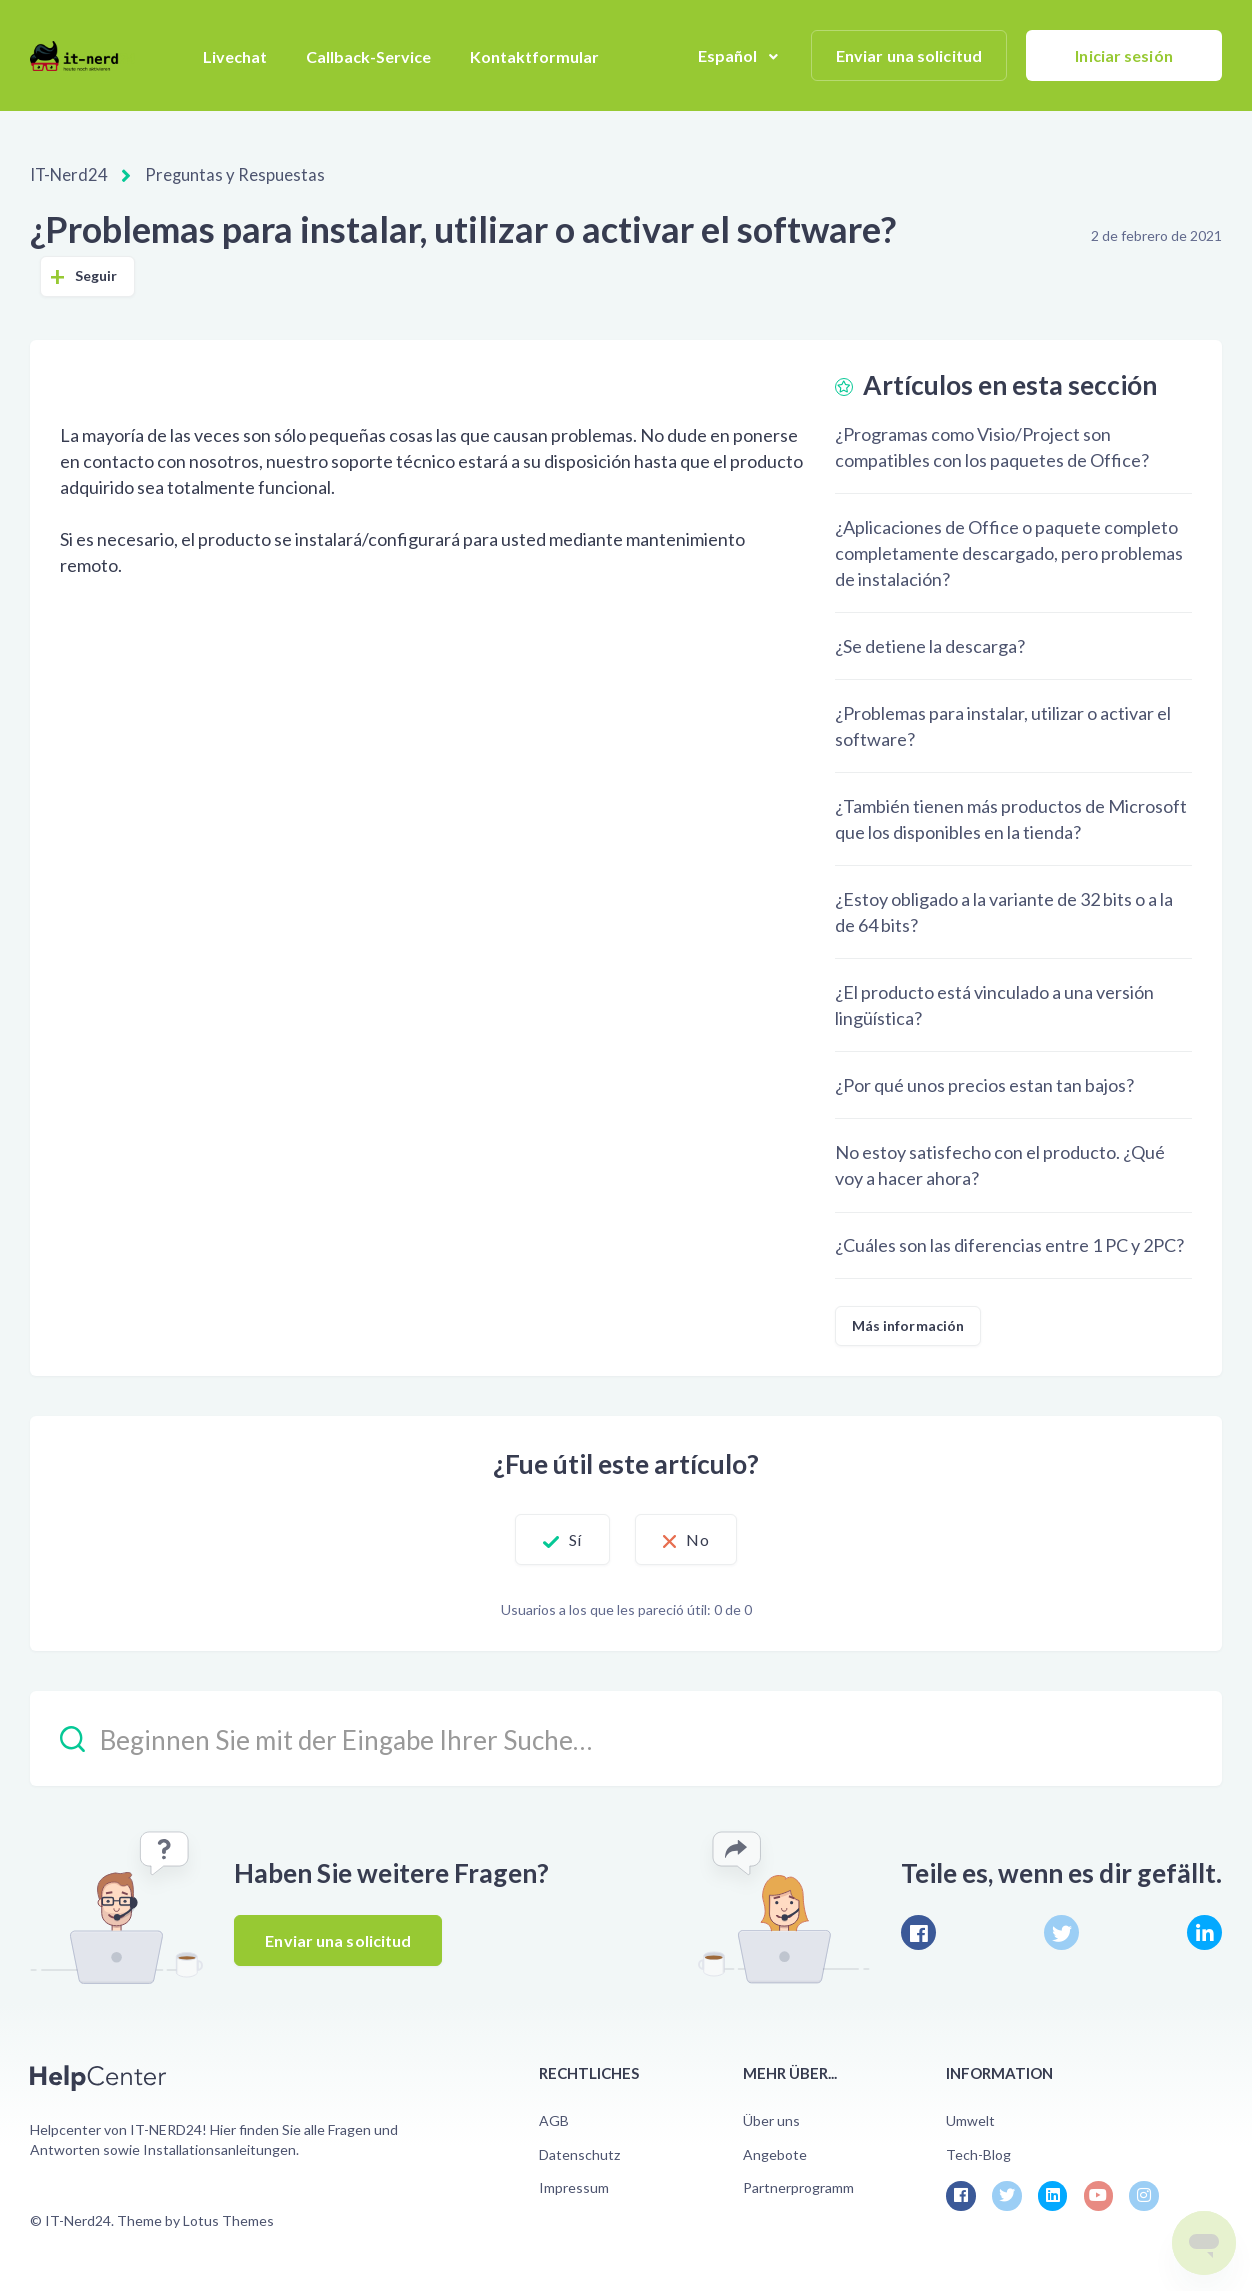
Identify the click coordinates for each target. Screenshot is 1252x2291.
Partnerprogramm (798, 2186)
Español (729, 55)
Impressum (574, 2186)
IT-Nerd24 (67, 174)
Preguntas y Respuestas (223, 174)
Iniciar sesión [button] (1123, 55)
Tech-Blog (978, 2153)
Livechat (235, 56)
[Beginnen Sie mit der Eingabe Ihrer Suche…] (626, 1737)
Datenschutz (579, 2153)
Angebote (775, 2153)
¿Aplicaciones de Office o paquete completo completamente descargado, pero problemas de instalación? (1009, 552)
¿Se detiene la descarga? (930, 645)
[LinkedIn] (1204, 1931)
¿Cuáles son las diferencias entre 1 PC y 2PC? (1009, 1244)
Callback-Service (368, 56)
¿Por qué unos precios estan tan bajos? (984, 1084)
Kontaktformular (534, 56)
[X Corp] (1061, 1931)
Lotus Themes (228, 2219)
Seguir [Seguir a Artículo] (96, 274)
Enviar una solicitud (909, 55)
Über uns (771, 2119)
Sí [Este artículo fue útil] (561, 1538)
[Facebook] (918, 1931)
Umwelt (970, 2119)
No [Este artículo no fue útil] (712, 1538)
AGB (554, 2119)
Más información (908, 1324)
